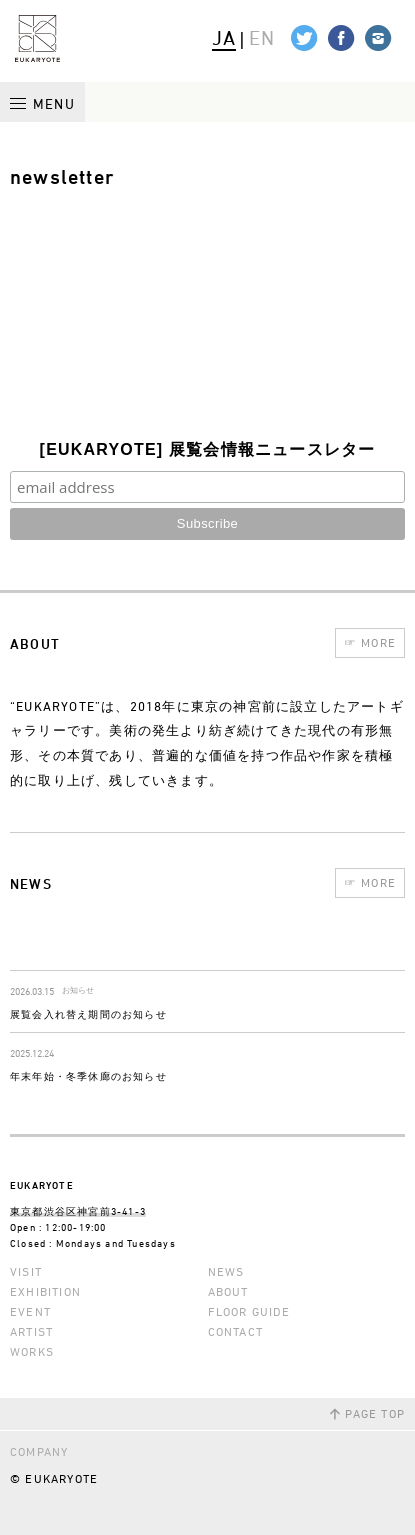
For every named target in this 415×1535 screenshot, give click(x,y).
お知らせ (78, 990)
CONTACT (235, 1332)
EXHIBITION (45, 1292)
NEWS (226, 1272)
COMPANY (39, 1451)
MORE (370, 642)
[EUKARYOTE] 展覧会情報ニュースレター (208, 449)
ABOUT (228, 1292)
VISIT (26, 1272)
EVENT (30, 1312)
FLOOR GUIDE (249, 1312)
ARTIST (31, 1332)
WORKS (32, 1352)
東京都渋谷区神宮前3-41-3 (78, 1211)
